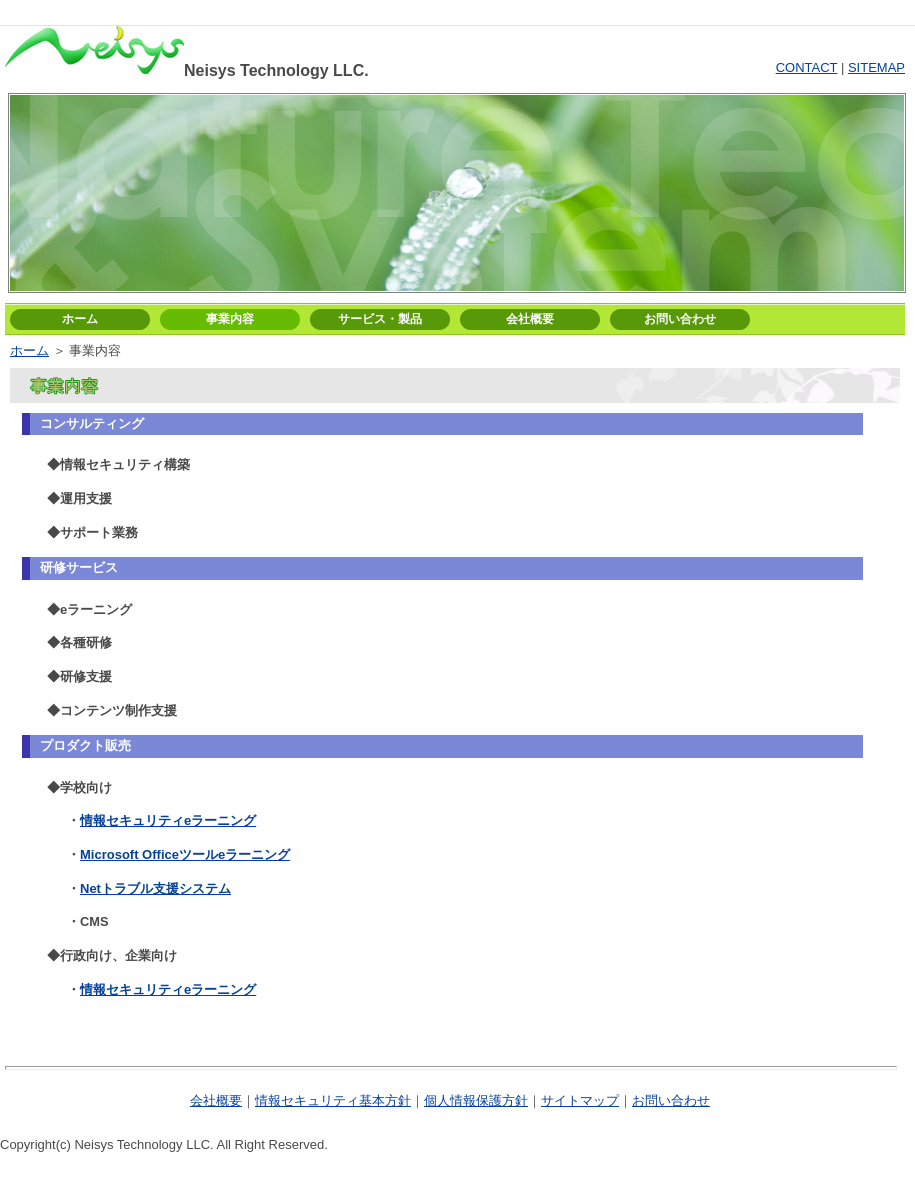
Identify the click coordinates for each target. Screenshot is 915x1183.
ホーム (80, 319)
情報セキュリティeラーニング (168, 820)
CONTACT (807, 67)
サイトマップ (580, 1100)
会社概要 (530, 319)
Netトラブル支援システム (155, 888)
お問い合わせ (680, 319)
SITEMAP (876, 67)
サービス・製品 (380, 319)
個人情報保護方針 (476, 1100)
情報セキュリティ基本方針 (333, 1100)
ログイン (483, 11)
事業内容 (230, 319)
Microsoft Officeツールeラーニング (185, 854)
